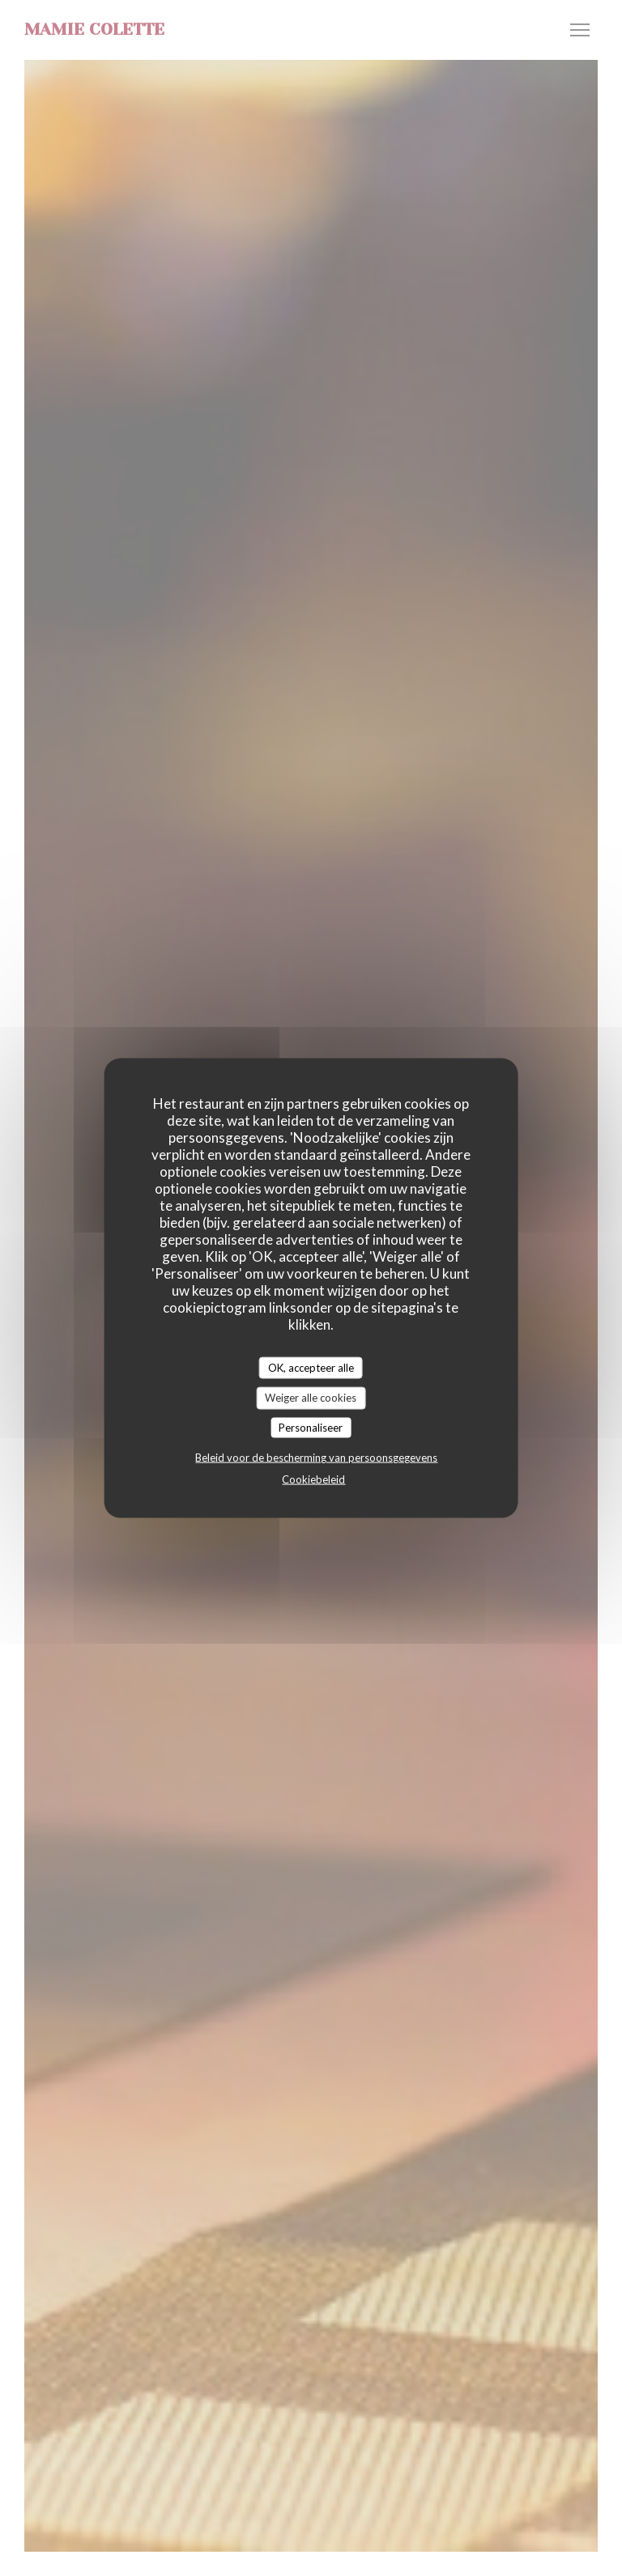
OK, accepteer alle (311, 1366)
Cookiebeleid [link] (313, 1479)
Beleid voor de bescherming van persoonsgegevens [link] (316, 1457)
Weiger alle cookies (310, 1397)
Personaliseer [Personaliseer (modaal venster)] (311, 1426)
